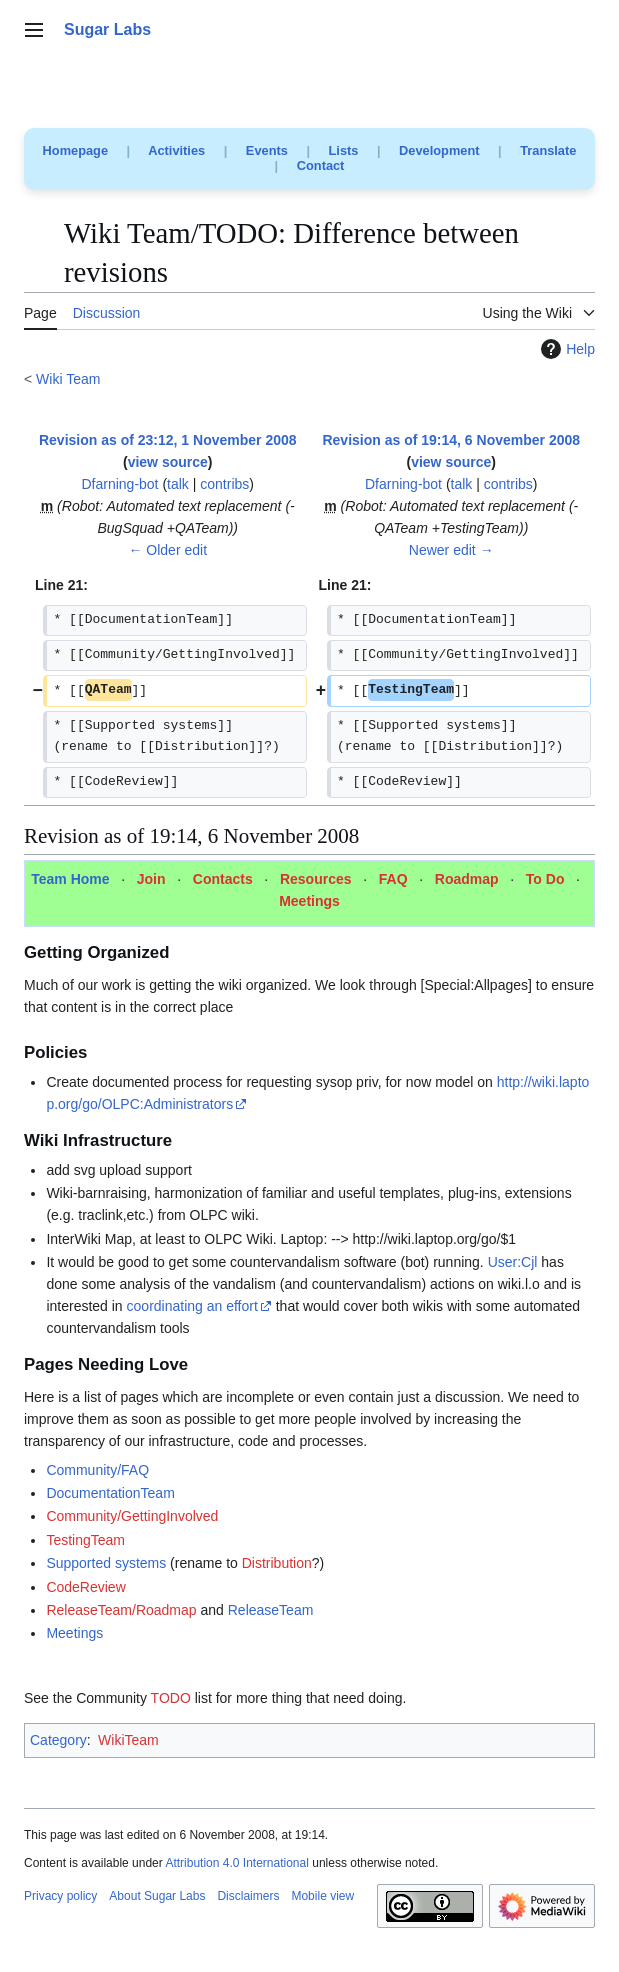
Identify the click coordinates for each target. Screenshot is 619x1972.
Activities (176, 150)
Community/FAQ (97, 1470)
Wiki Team (68, 379)
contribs (224, 484)
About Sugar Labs (157, 1896)
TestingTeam (85, 1540)
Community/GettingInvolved (132, 1516)
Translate (548, 150)
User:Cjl (513, 1262)
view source (168, 462)
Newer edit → (451, 550)
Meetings (309, 901)
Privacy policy (60, 1896)
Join (151, 879)
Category (58, 1740)
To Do (545, 879)
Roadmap (467, 879)
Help (565, 349)
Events (267, 150)
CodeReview (85, 1587)
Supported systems (106, 1563)
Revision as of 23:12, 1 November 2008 (168, 440)
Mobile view (322, 1896)
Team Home (70, 879)
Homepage (75, 150)
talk (178, 484)
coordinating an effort (192, 1306)
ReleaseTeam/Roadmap (121, 1610)
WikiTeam (128, 1740)
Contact (321, 165)
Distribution (277, 1563)
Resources (316, 879)
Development (439, 150)
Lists (344, 150)
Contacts (223, 879)
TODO (171, 1698)
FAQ (393, 879)
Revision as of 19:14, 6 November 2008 (451, 440)
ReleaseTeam (271, 1610)
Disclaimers (248, 1896)
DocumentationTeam (110, 1493)
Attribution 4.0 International (236, 1863)
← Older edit (167, 550)
